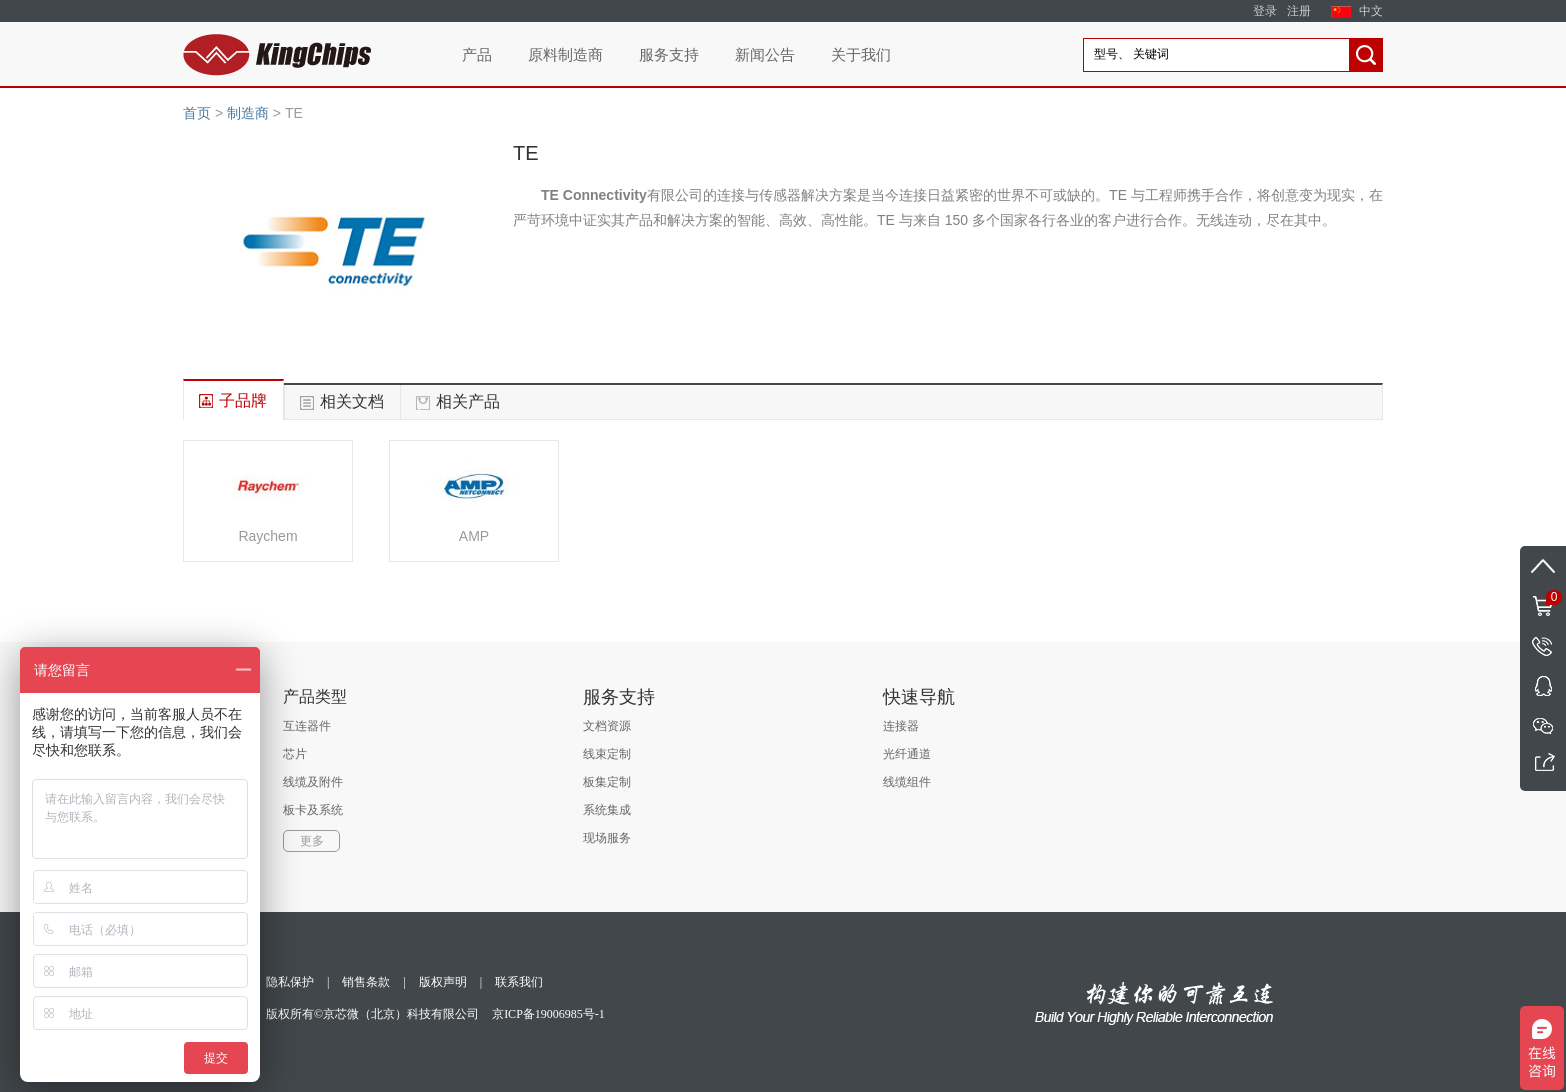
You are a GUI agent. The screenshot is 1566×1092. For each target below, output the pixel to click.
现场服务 (607, 838)
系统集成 (607, 810)
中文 (1371, 11)
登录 (1265, 11)
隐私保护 (290, 982)
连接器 (901, 726)
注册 (1299, 11)
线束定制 (607, 754)
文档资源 (607, 726)
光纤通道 (907, 754)
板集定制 (607, 782)
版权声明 (443, 982)
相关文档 (352, 401)
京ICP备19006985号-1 (548, 1014)
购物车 (1541, 596)
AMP (474, 536)
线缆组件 (907, 782)
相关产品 (468, 401)
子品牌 (243, 400)
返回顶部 (1543, 566)
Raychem (267, 536)
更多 (312, 841)
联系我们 (519, 982)
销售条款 (366, 982)
